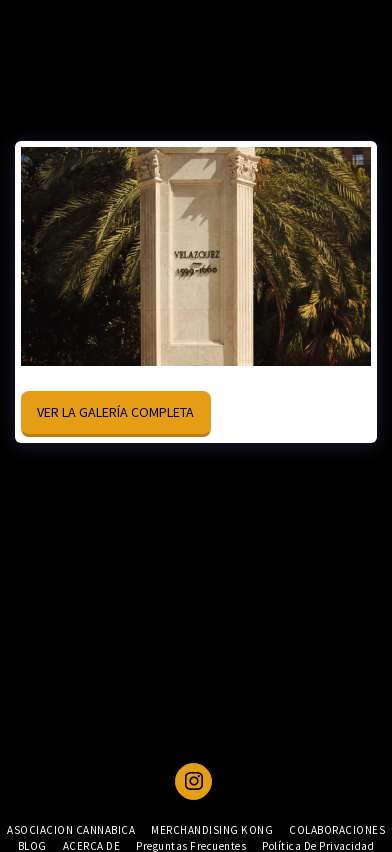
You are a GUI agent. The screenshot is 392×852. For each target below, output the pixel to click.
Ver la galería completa (115, 412)
